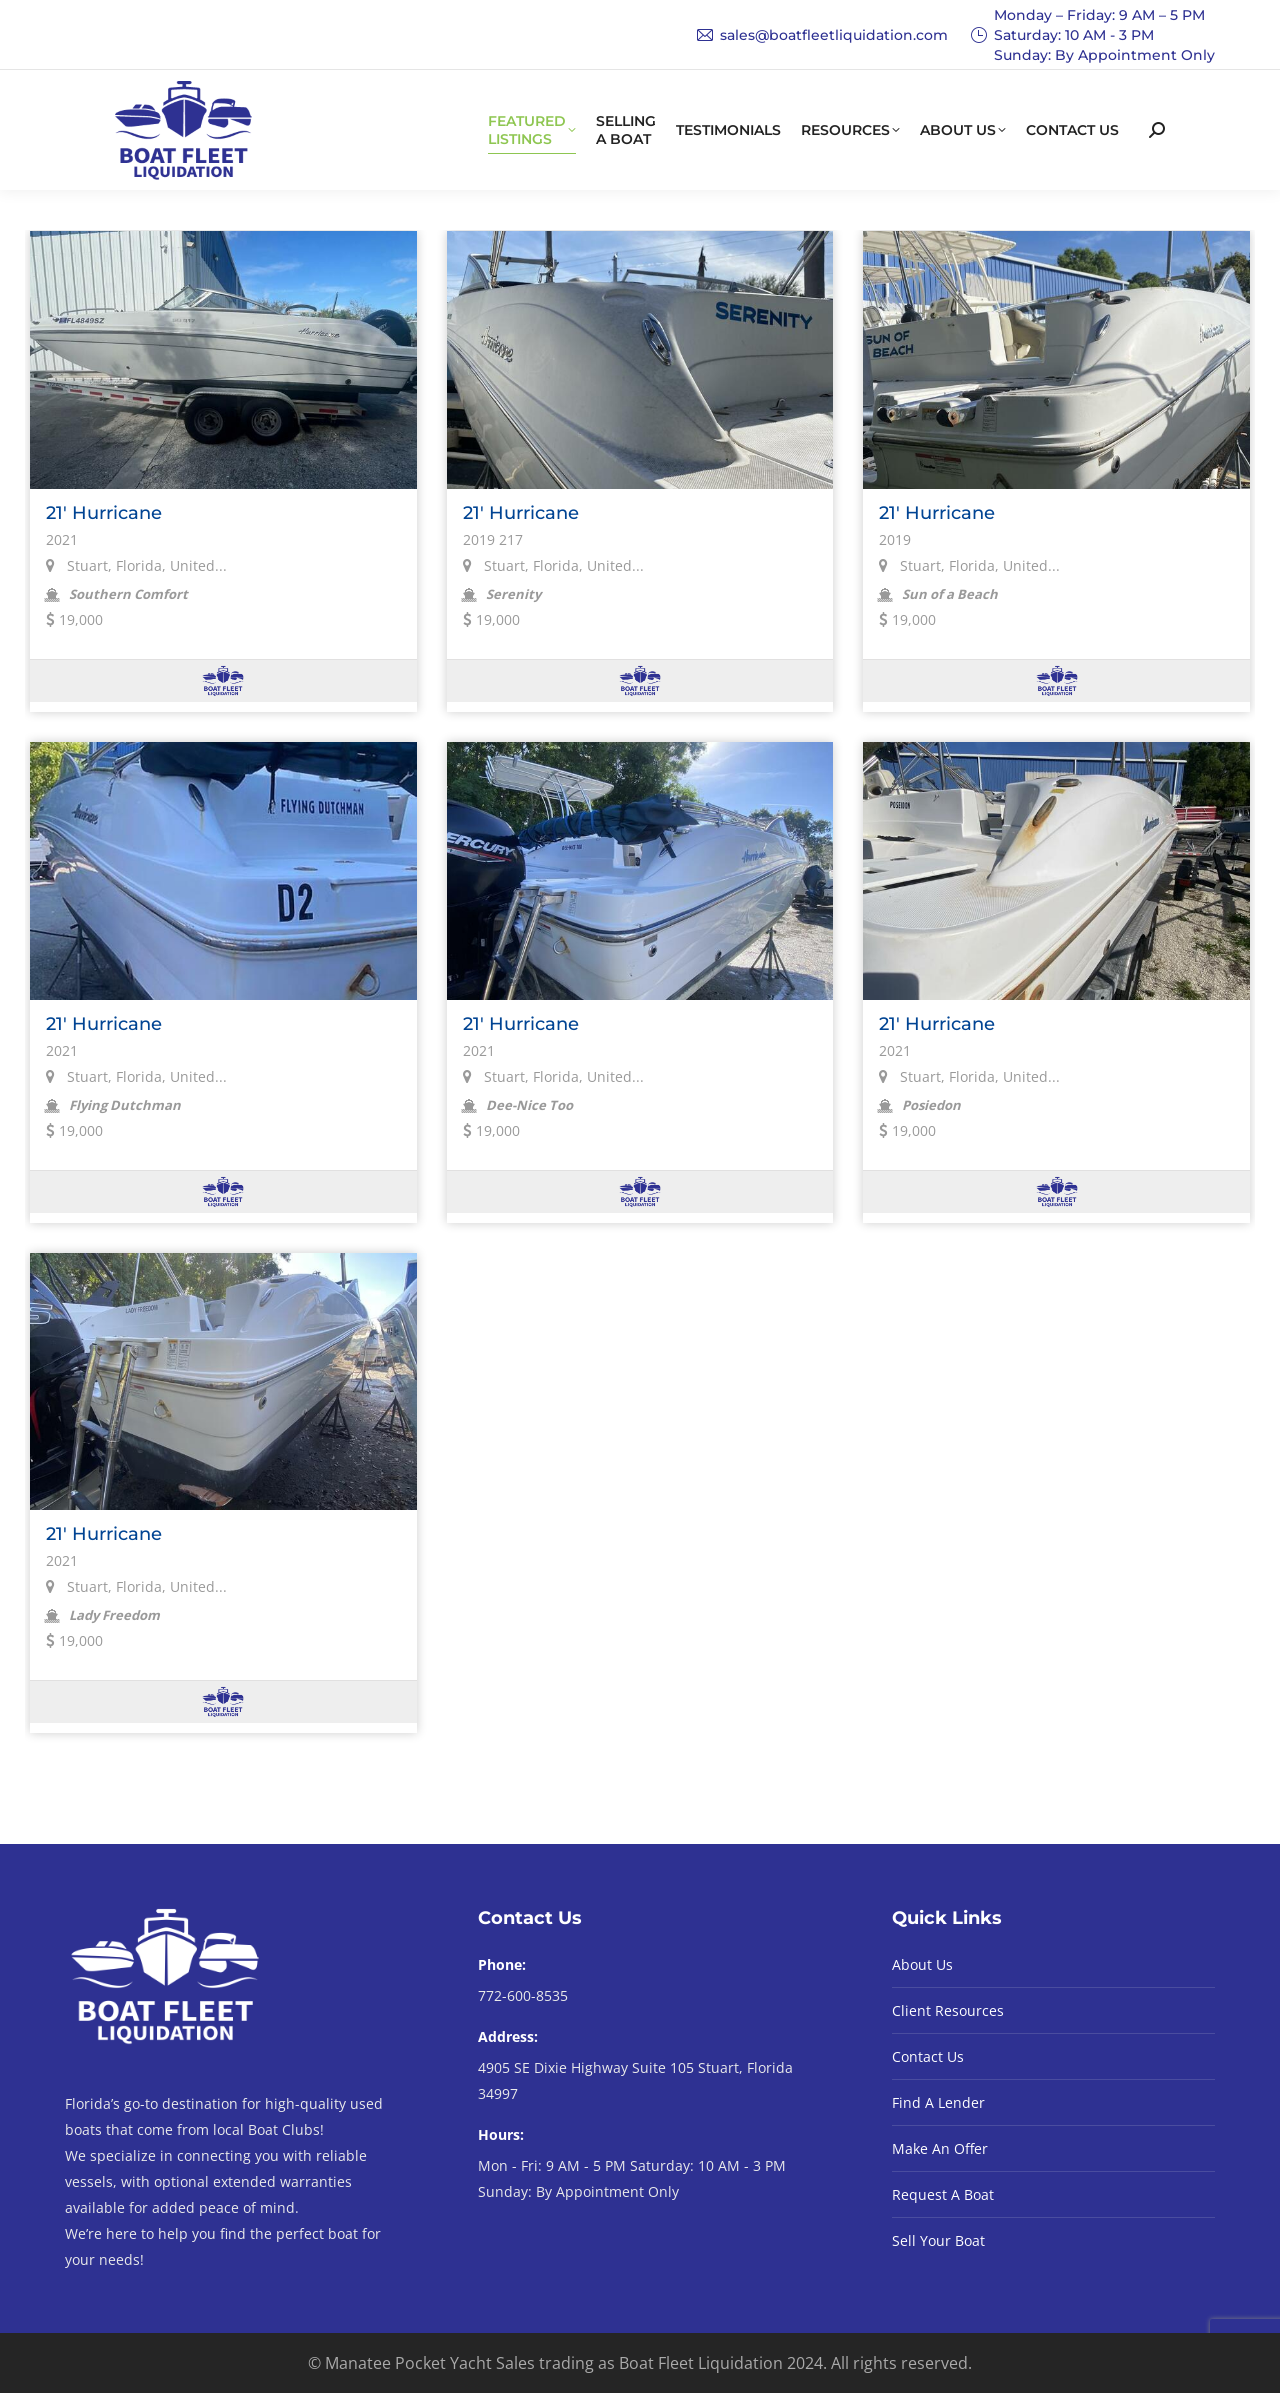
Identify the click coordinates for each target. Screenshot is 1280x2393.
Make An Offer (940, 2148)
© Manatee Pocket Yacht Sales (421, 2363)
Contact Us (928, 2056)
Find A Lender (938, 2102)
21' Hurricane (104, 513)
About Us (922, 1964)
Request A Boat (943, 2194)
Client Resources (948, 2010)
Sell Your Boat (938, 2240)
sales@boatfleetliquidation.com (822, 35)
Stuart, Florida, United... (136, 565)
